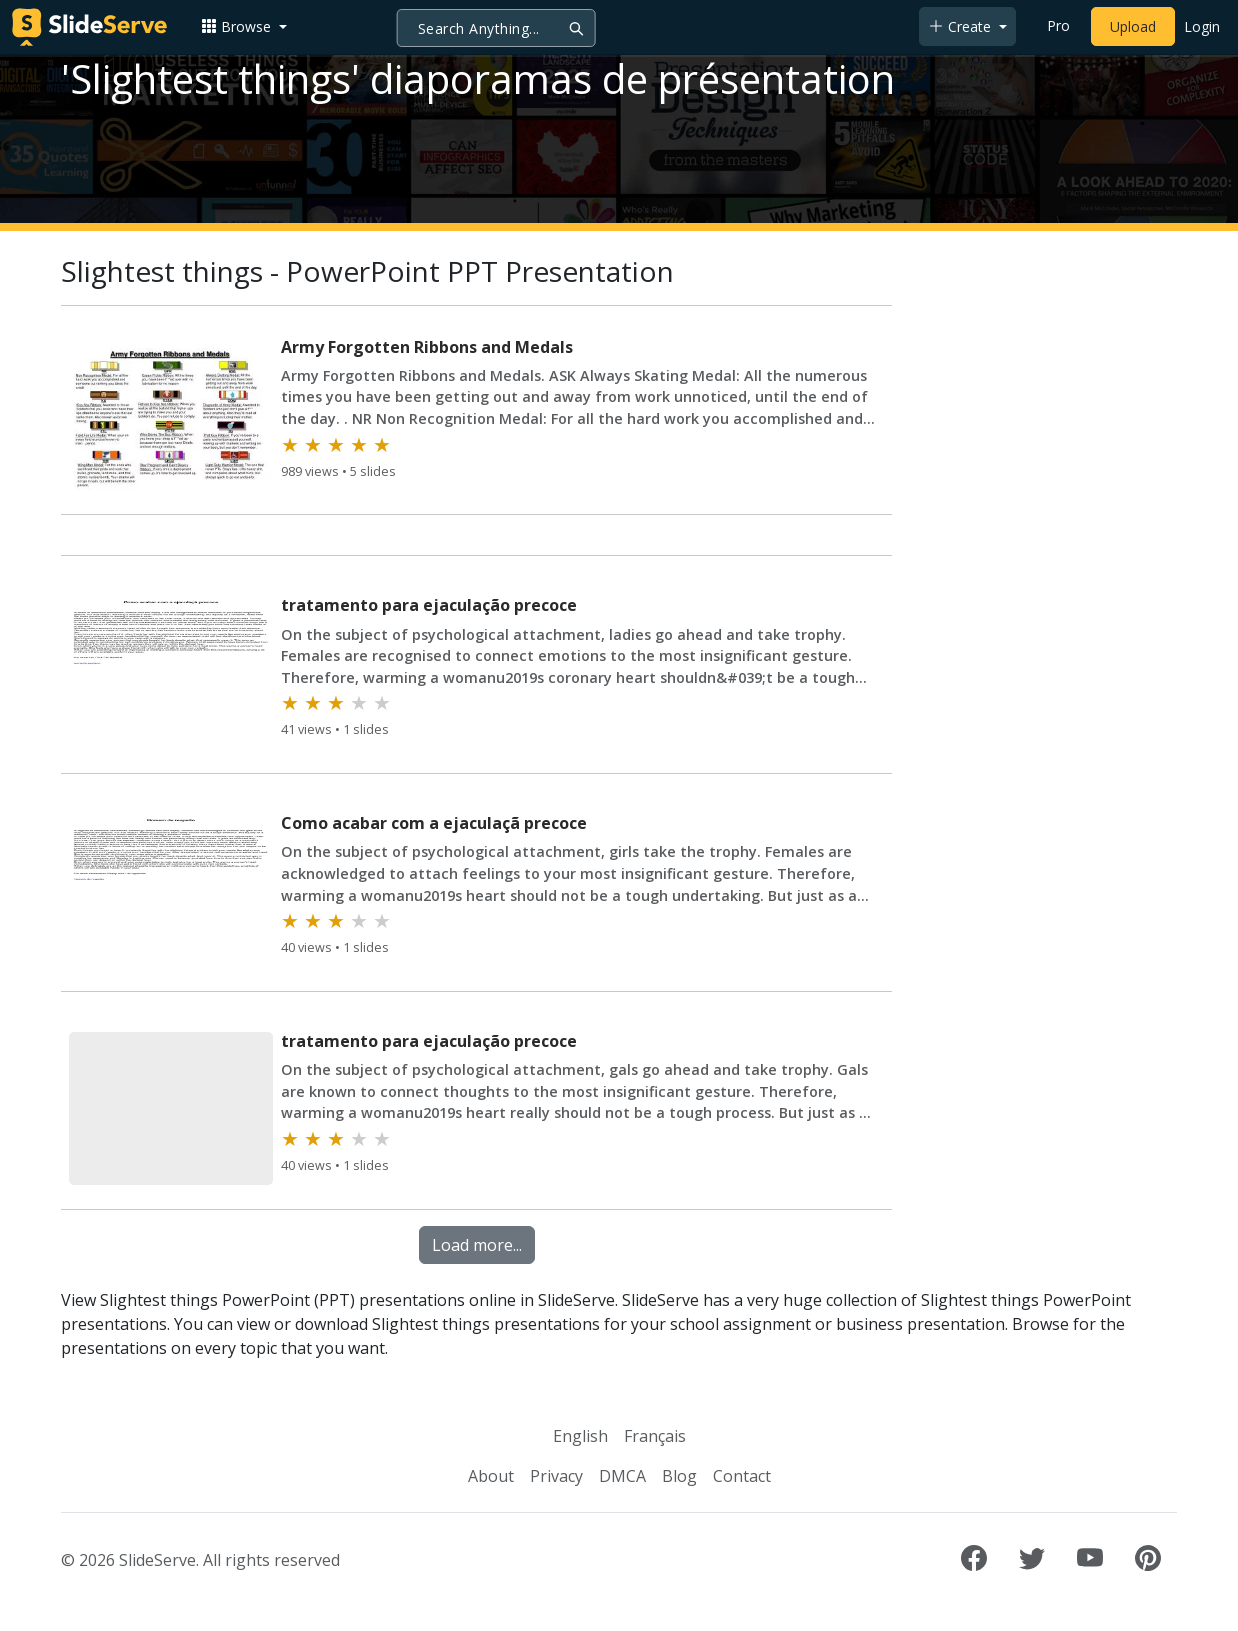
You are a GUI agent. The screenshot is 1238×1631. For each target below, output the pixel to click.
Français (655, 1436)
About (491, 1476)
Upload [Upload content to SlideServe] (1133, 26)
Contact (742, 1476)
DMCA (622, 1476)
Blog (679, 1476)
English (580, 1436)
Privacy (556, 1476)
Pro (1058, 25)
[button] (244, 26)
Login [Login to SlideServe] (1202, 26)
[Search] (496, 28)
